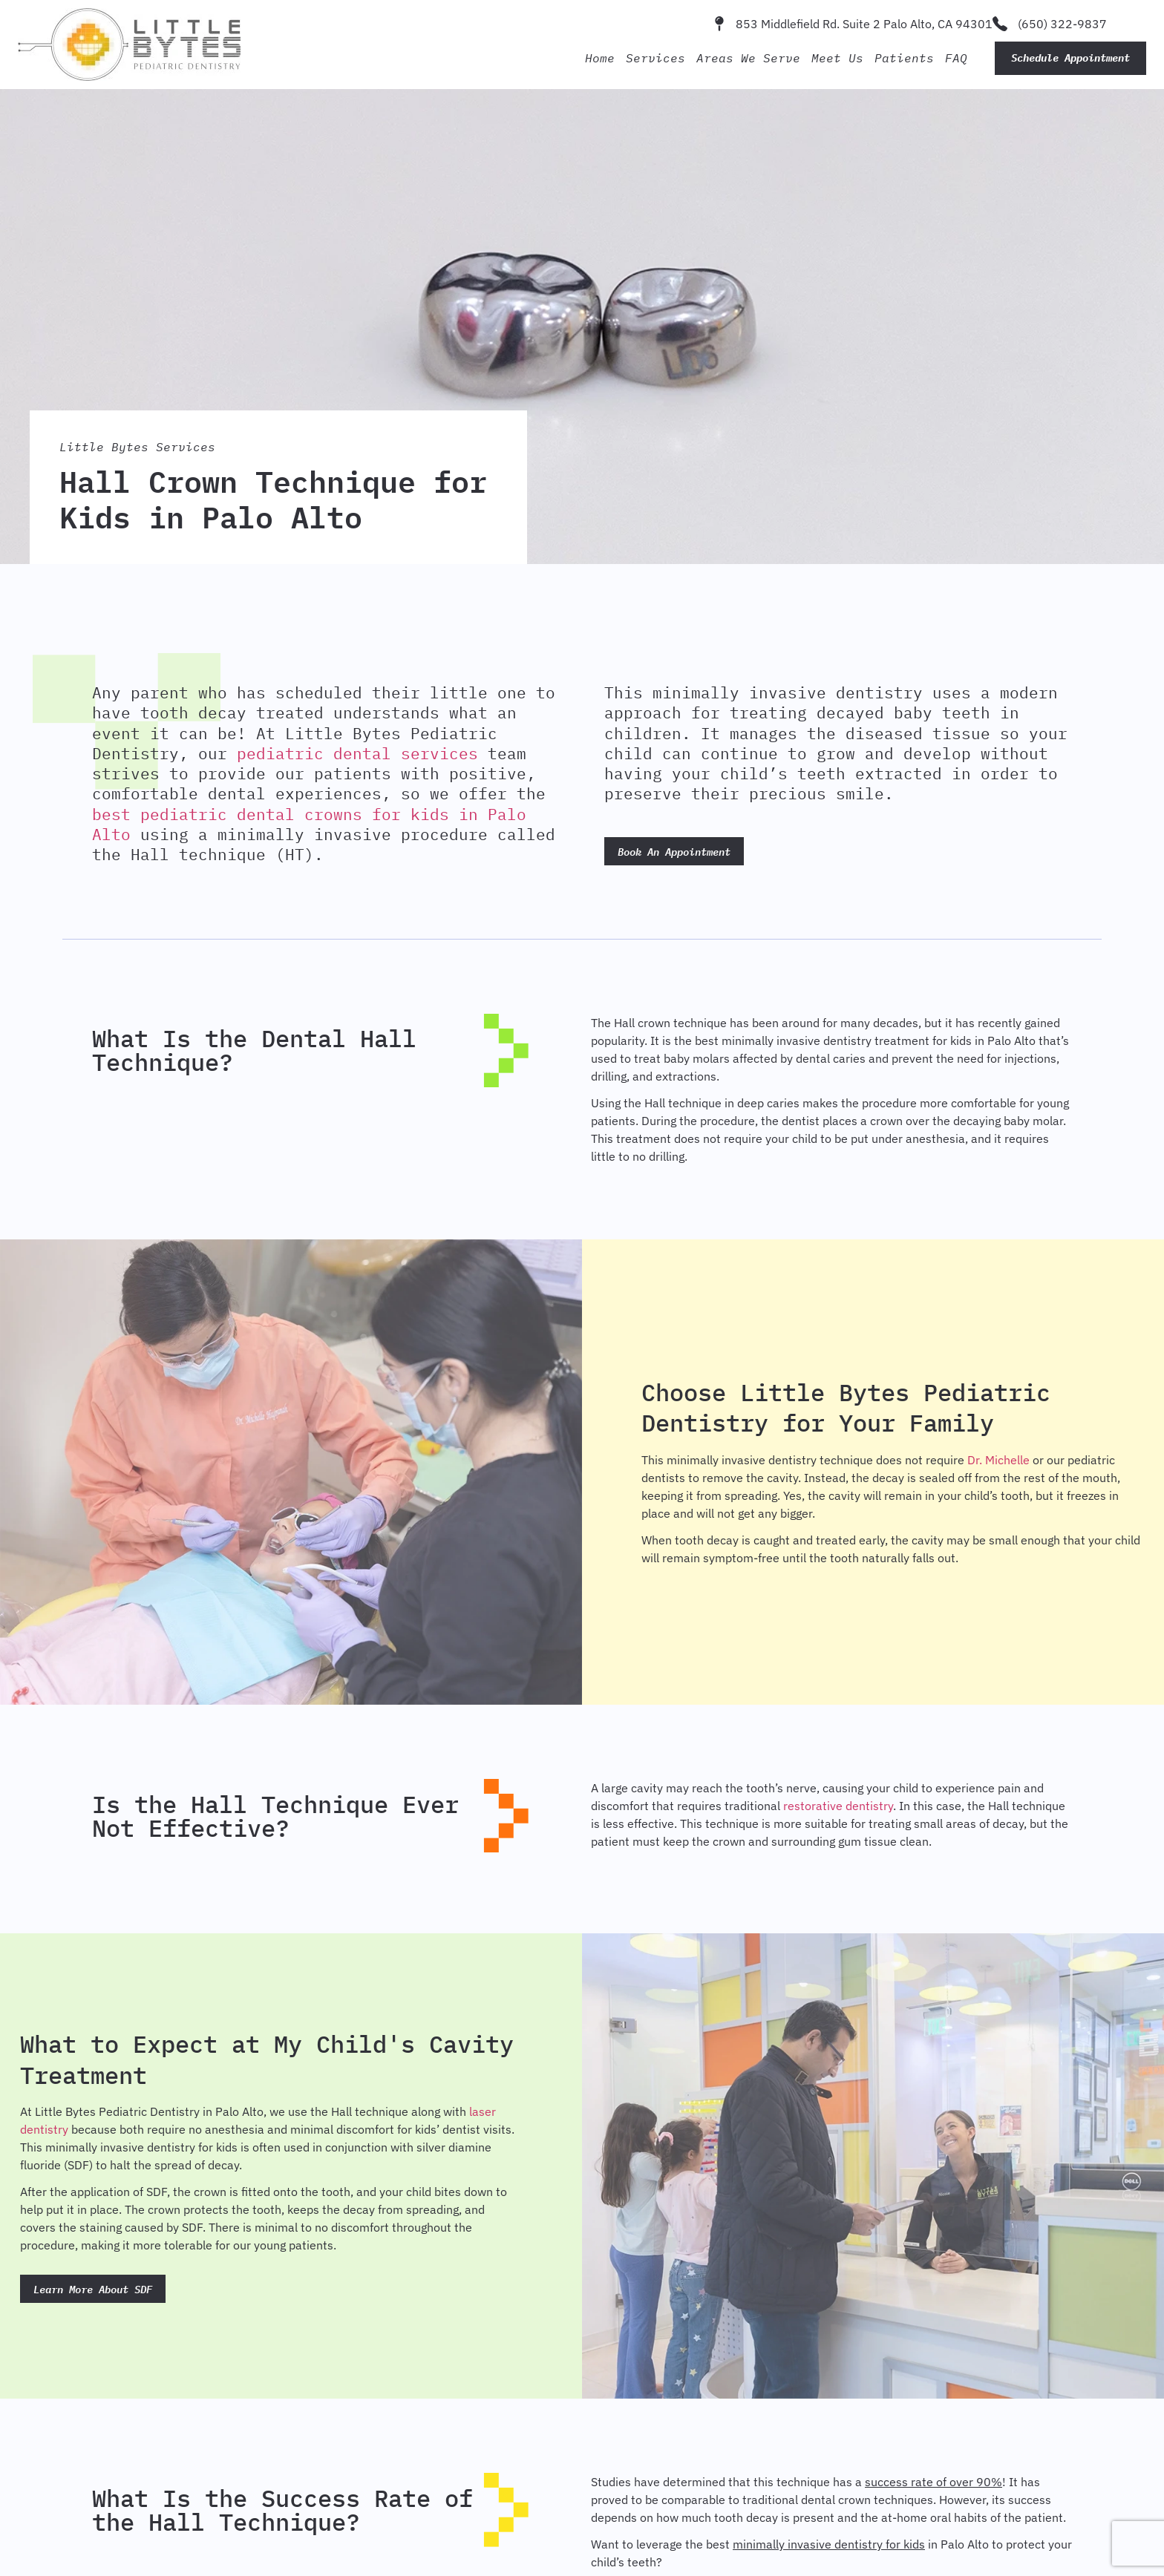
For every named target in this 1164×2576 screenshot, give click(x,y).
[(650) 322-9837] (1000, 23)
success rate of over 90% (933, 2481)
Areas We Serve (748, 57)
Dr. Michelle (998, 1459)
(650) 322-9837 (1062, 23)
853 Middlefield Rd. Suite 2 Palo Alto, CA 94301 (864, 23)
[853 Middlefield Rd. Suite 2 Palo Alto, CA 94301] (719, 23)
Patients (904, 57)
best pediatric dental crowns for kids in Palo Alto (309, 824)
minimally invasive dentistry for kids (829, 2544)
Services (655, 57)
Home (600, 57)
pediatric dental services (357, 753)
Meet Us (837, 57)
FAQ (956, 57)
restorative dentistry (838, 1805)
